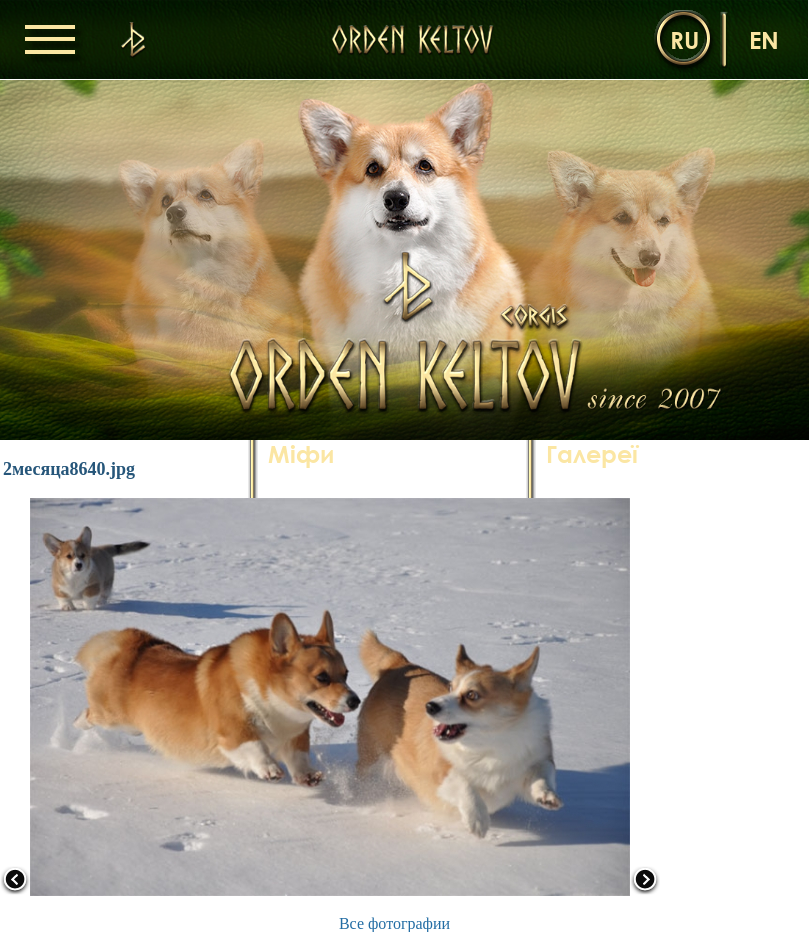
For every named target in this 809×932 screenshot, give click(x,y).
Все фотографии (394, 923)
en (764, 39)
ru (684, 39)
